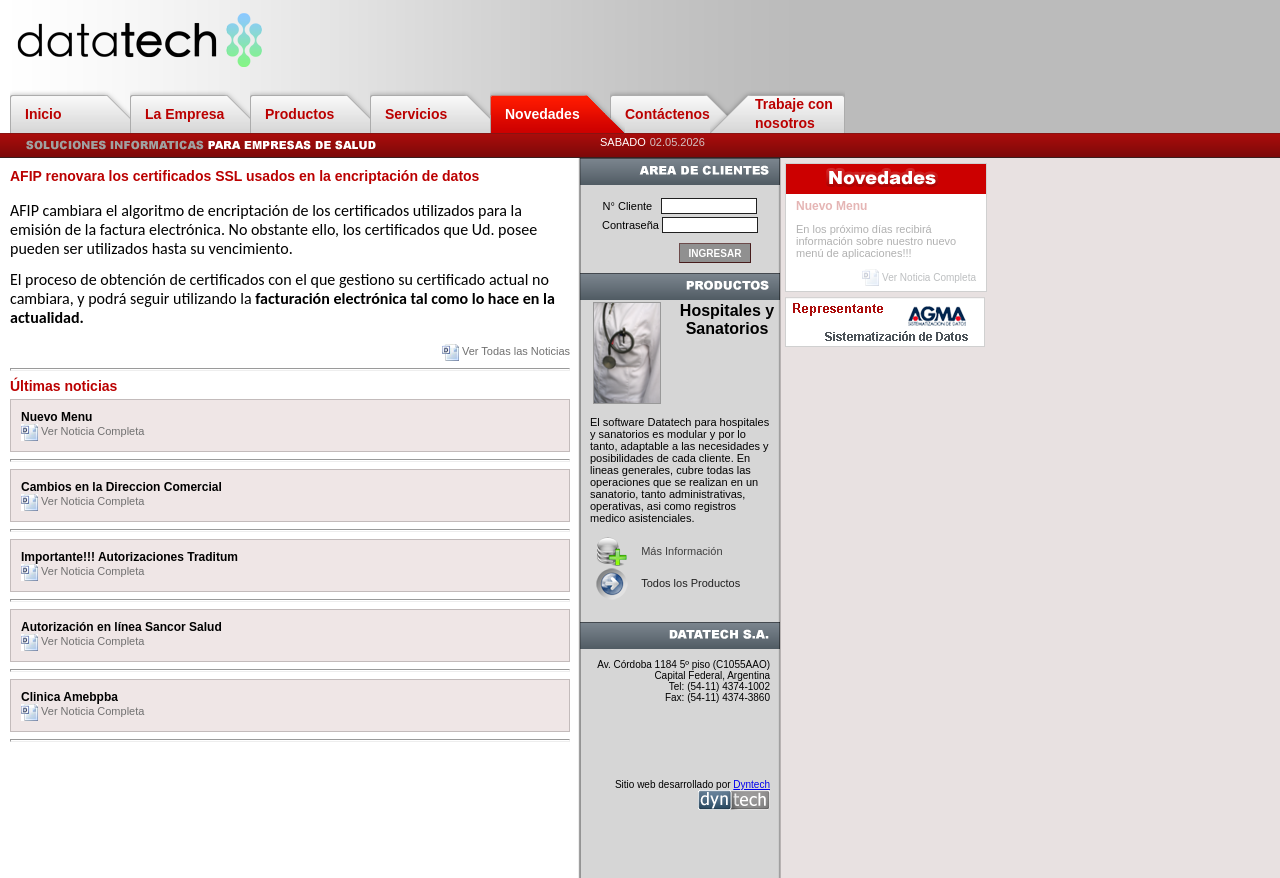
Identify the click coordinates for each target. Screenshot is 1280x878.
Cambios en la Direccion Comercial (121, 487)
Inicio (43, 114)
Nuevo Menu (56, 417)
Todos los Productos (690, 583)
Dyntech (751, 784)
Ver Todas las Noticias (506, 351)
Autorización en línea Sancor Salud (121, 627)
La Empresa (184, 114)
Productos (299, 114)
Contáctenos (667, 114)
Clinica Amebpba (69, 697)
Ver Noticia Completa (82, 431)
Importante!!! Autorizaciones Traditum (129, 557)
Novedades (542, 114)
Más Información (681, 551)
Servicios (416, 114)
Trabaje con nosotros (794, 113)
